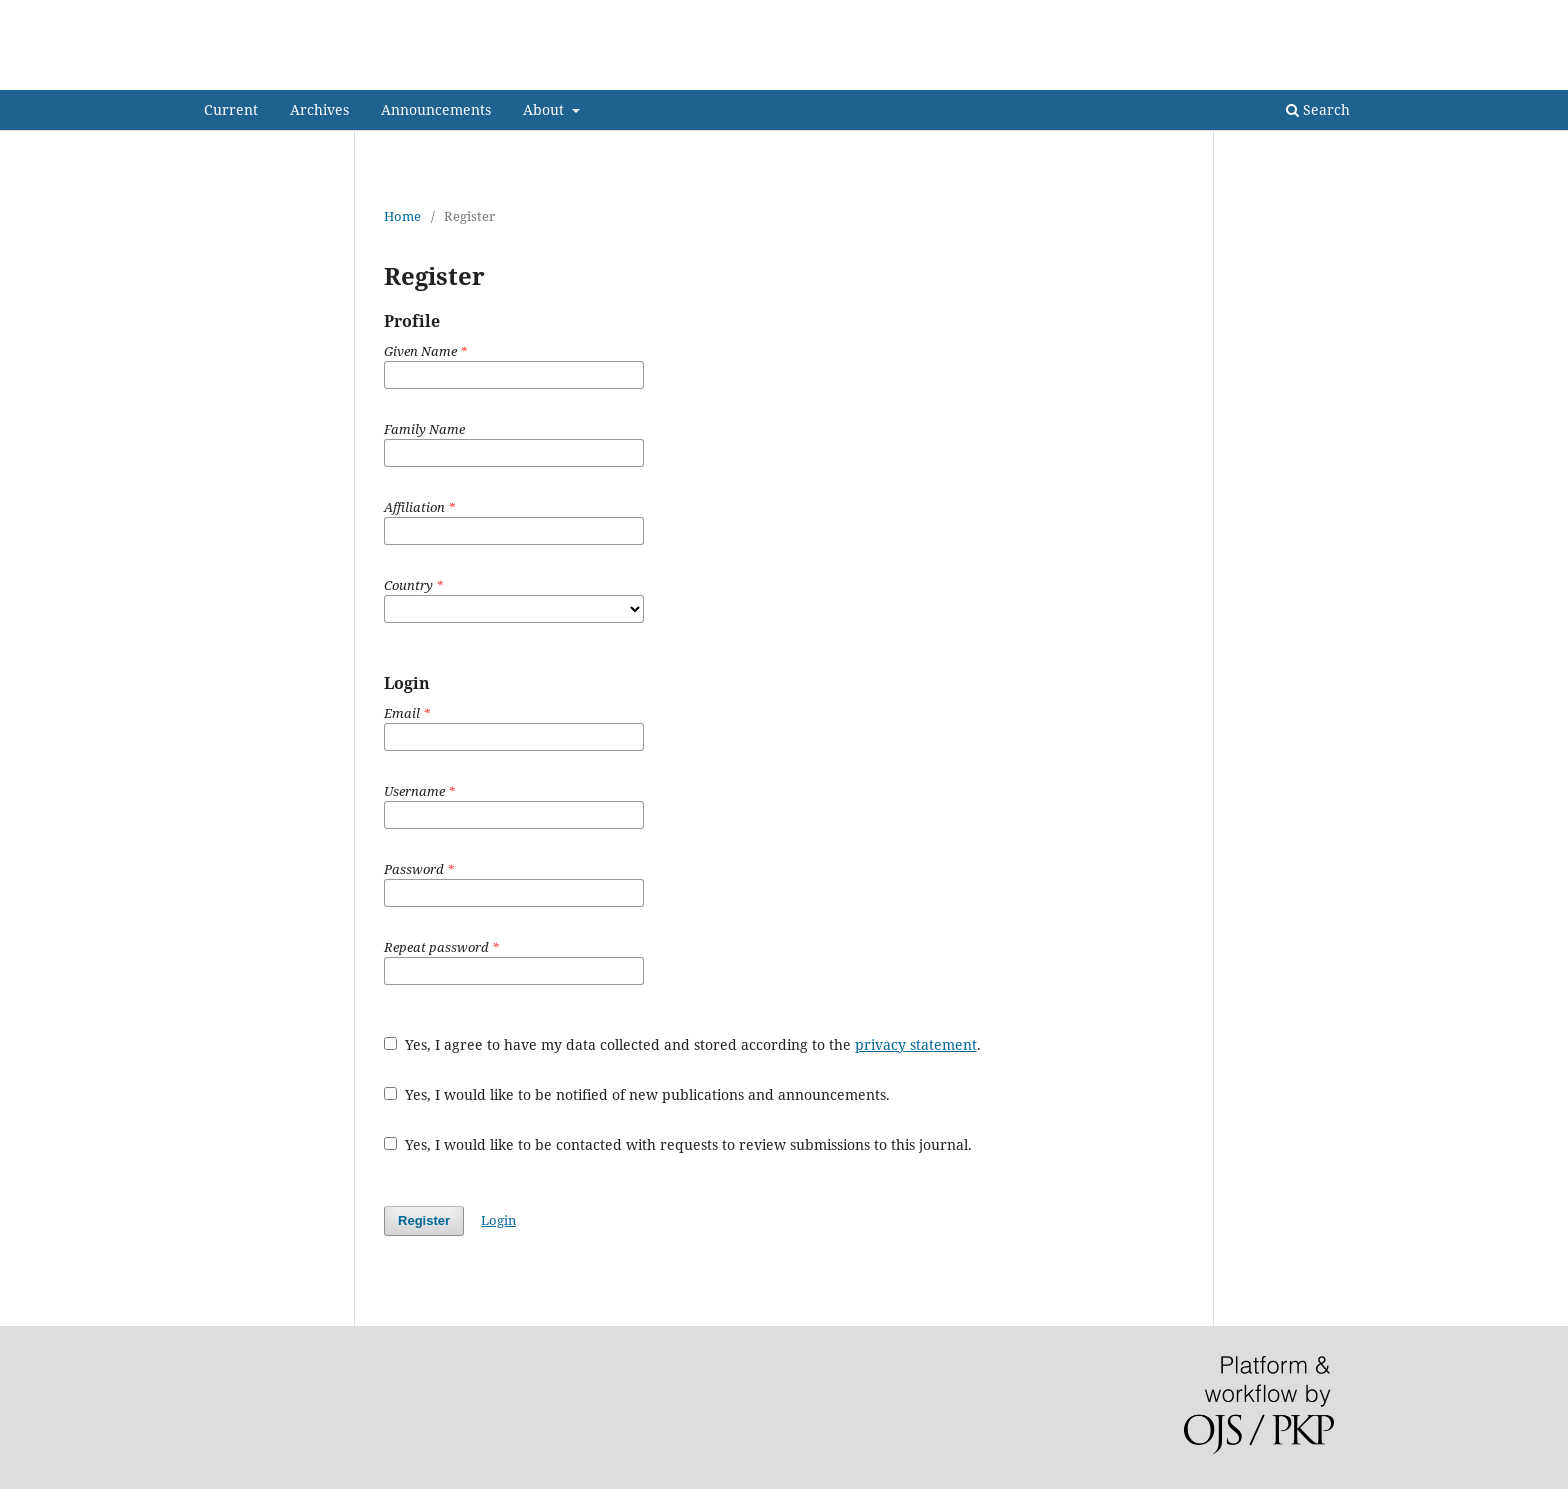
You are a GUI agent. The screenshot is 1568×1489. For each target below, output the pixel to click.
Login (1346, 15)
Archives (319, 109)
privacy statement (916, 1044)
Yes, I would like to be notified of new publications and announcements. (637, 1094)
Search (1318, 109)
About (545, 109)
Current (231, 109)
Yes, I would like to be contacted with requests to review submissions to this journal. (678, 1144)
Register (1280, 15)
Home (402, 216)
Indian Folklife (293, 74)
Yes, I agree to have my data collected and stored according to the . (682, 1044)
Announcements (436, 109)
